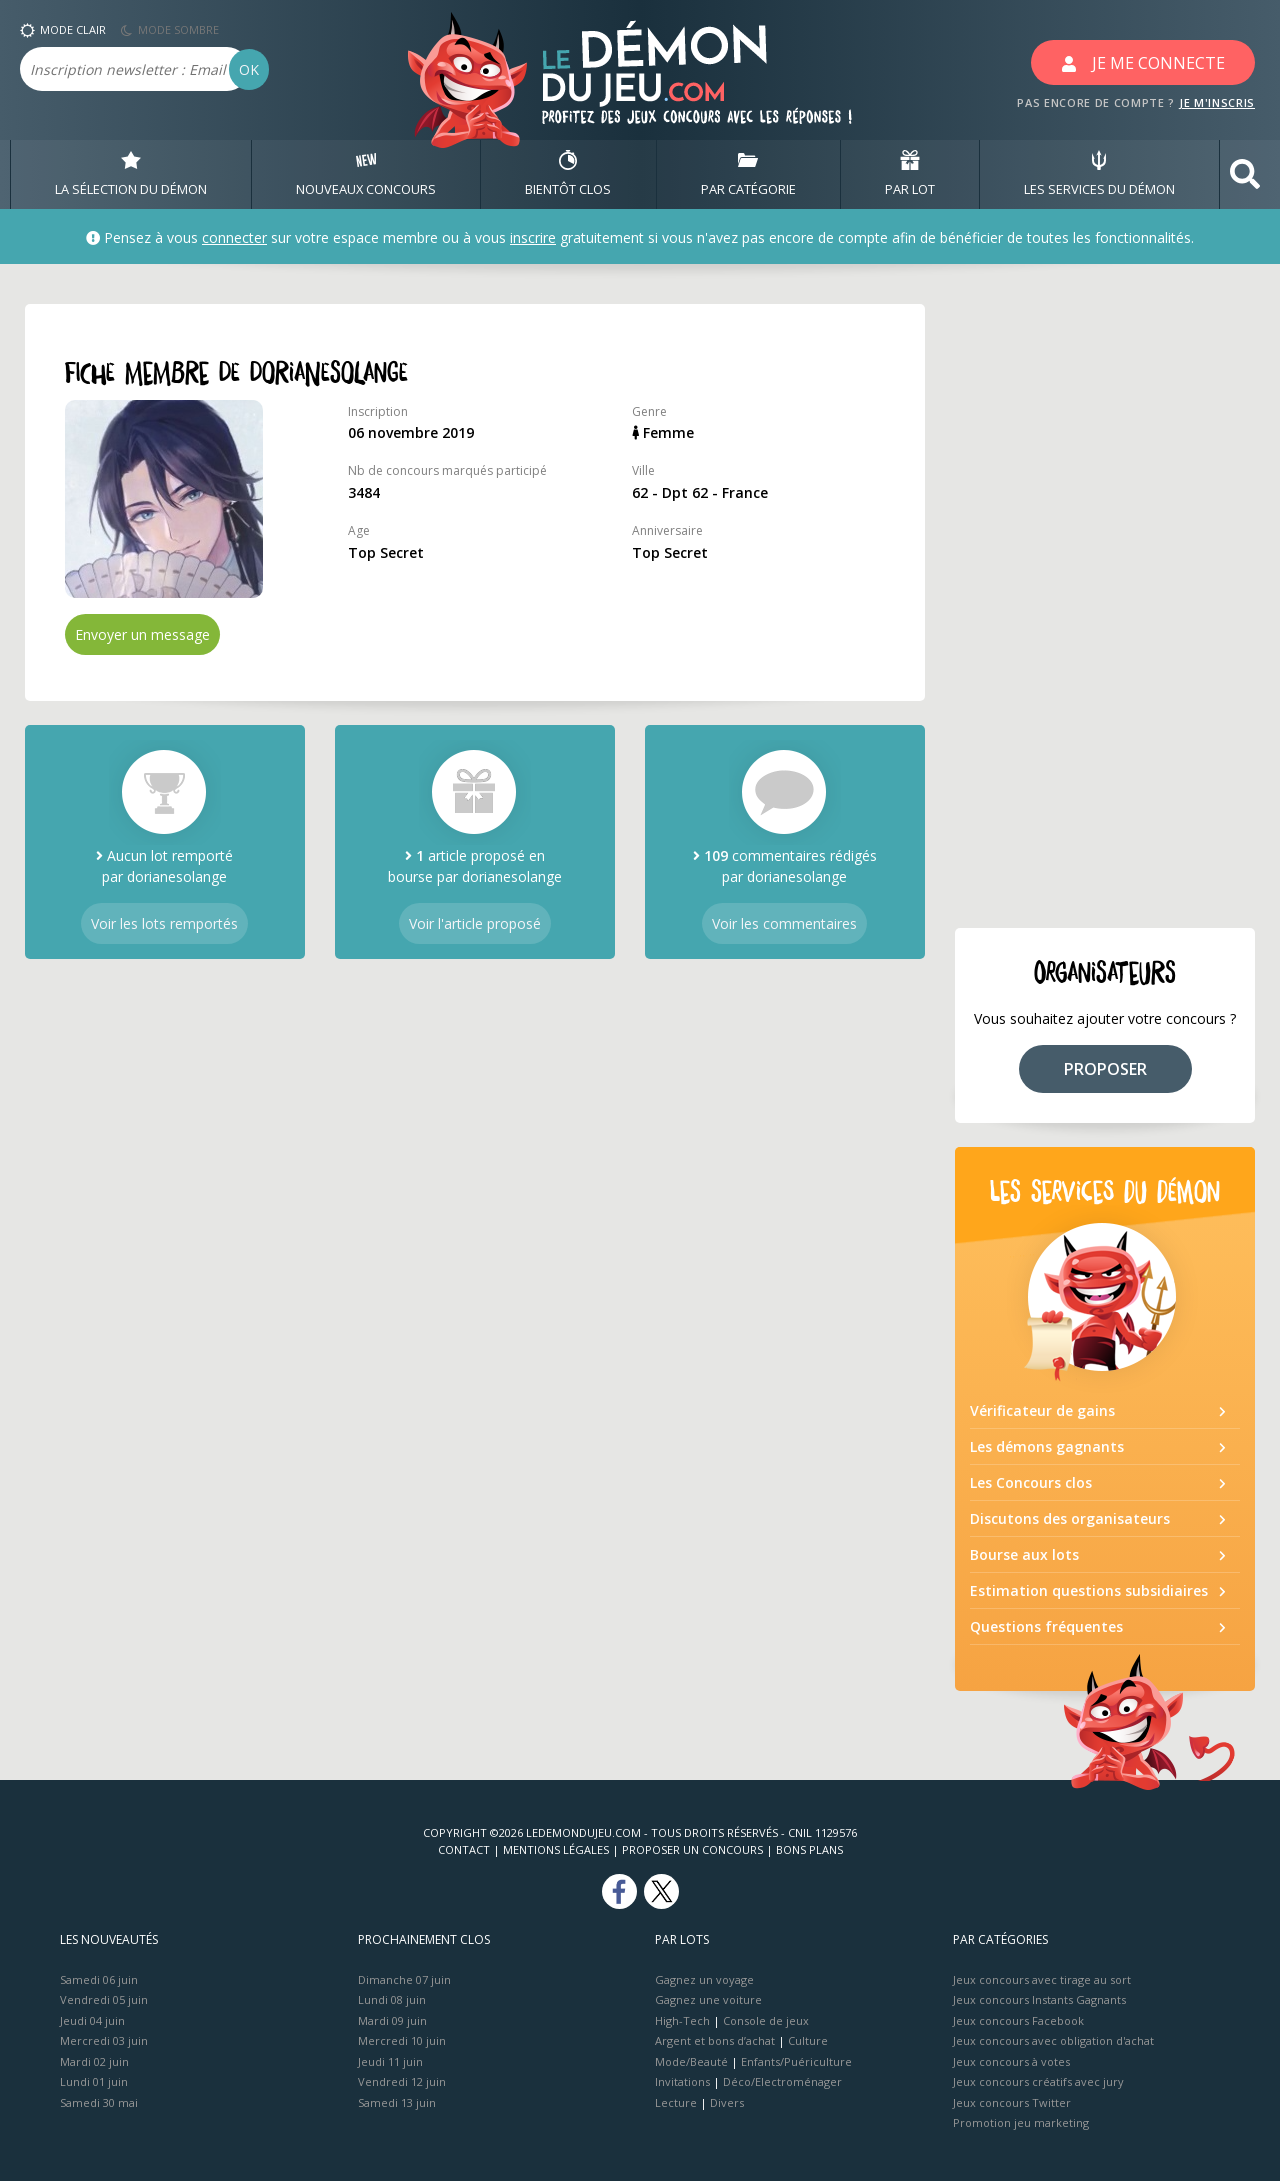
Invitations (682, 2081)
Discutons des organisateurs (1070, 1518)
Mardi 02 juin (94, 2061)
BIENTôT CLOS (568, 174)
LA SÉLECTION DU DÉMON (131, 174)
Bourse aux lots (1024, 1554)
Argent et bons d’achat (715, 2040)
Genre (649, 411)
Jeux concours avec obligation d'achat (1053, 2040)
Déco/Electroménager (782, 2081)
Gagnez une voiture (708, 1999)
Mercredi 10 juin (402, 2040)
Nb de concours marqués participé (447, 470)
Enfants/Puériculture (796, 2061)
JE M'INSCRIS (1217, 102)
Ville (643, 470)
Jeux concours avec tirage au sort (1042, 1979)
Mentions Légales (556, 1849)
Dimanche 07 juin (404, 1979)
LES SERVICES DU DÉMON (1099, 174)
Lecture (676, 2102)
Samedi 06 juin (99, 1979)
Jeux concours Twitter (1012, 2102)
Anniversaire (667, 530)
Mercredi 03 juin (104, 2040)
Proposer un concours (692, 1849)
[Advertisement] (1105, 604)
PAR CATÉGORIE (748, 174)
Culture (808, 2040)
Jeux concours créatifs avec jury (1038, 2081)
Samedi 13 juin (397, 2102)
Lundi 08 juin (392, 1999)
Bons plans (809, 1849)
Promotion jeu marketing (1021, 2122)
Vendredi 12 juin (402, 2081)
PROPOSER (1105, 1069)
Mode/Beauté (691, 2061)
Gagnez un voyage (704, 1979)
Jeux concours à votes (1011, 2061)
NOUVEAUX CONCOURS (366, 174)
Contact (464, 1849)
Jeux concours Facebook (1018, 2020)
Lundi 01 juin (94, 2081)
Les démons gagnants (1047, 1446)
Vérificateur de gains (1042, 1410)
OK (249, 69)
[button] (1245, 174)
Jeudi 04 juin (92, 2020)
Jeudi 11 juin (390, 2061)
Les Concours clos (1031, 1482)
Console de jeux (766, 2020)
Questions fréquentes (1046, 1626)
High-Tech (682, 2020)
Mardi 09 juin (392, 2020)
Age (359, 530)
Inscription (378, 411)
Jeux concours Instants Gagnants (1039, 1999)
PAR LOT (910, 174)
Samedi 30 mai (99, 2102)
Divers (727, 2102)
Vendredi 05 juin (104, 1999)
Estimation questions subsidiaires (1089, 1590)
